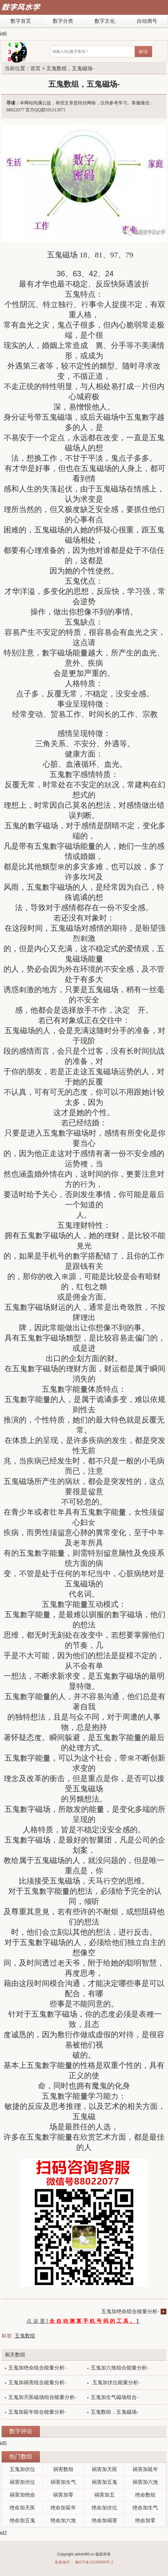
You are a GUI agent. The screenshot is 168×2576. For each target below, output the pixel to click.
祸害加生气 (63, 2482)
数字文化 (105, 21)
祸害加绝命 (22, 2495)
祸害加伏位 (22, 2482)
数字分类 (63, 21)
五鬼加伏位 (22, 2469)
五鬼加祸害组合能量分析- (37, 2382)
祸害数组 (63, 2469)
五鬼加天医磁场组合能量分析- (42, 2397)
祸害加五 (104, 2495)
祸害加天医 (104, 2469)
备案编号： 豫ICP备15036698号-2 (84, 2562)
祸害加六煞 (145, 2482)
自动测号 (147, 21)
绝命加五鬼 (22, 2520)
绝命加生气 (145, 2507)
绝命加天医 (22, 2507)
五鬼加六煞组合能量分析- (120, 2367)
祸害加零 (63, 2495)
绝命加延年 (63, 2507)
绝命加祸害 (104, 2520)
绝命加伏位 (104, 2507)
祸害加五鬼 (104, 2482)
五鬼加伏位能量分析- (115, 2382)
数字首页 (21, 21)
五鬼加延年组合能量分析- (37, 2412)
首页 (35, 68)
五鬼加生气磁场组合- (114, 2397)
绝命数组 (145, 2495)
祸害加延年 (145, 2469)
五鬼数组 (25, 2335)
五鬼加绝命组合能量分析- (130, 2311)
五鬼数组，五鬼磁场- (114, 2412)
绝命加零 (145, 2520)
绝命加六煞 (63, 2520)
